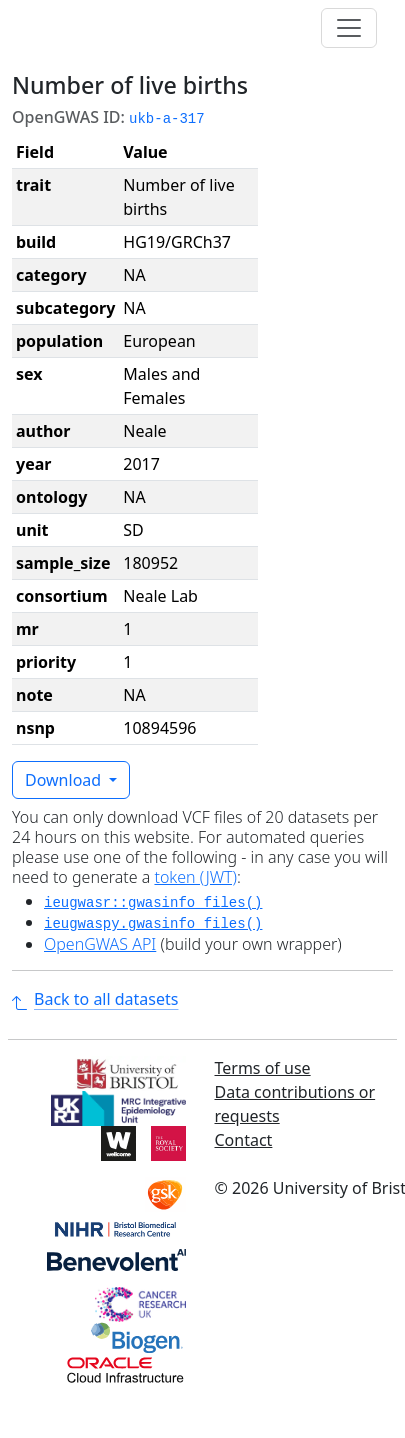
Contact (244, 1140)
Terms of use (263, 1068)
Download (65, 780)
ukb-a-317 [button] (167, 119)
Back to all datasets (95, 999)
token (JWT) (195, 877)
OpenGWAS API (100, 944)
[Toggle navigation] (349, 28)
